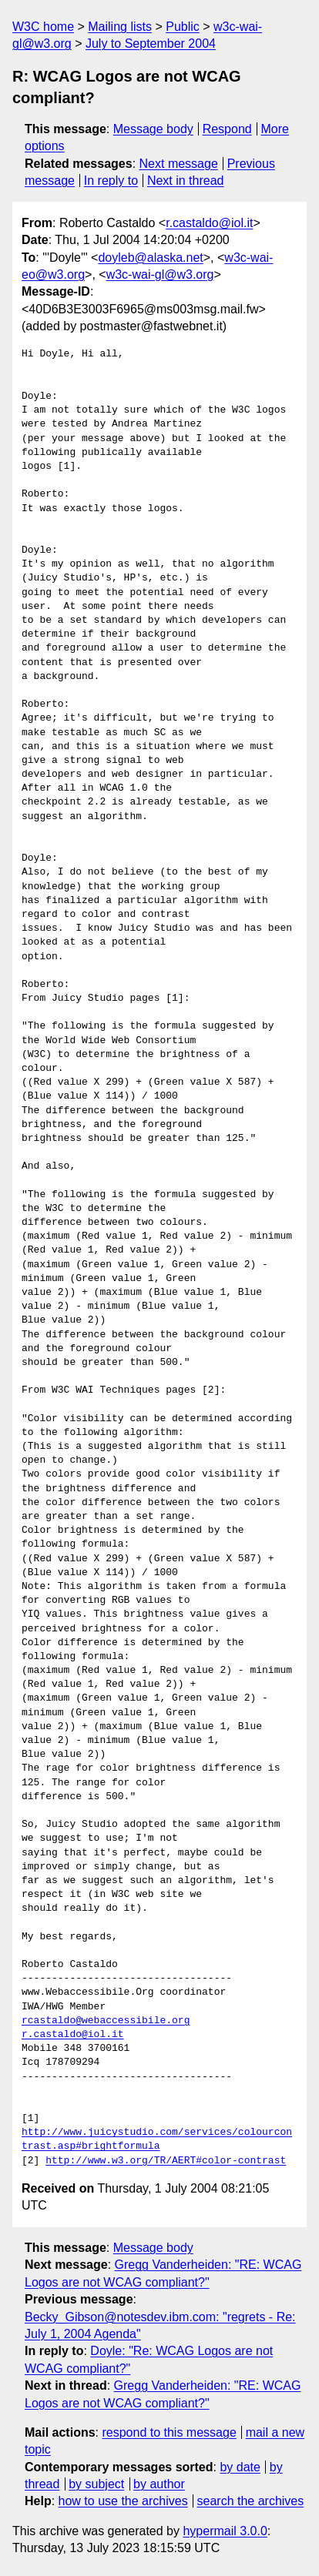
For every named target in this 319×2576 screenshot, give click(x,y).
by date (240, 2467)
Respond (227, 128)
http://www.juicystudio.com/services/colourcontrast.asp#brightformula (157, 2139)
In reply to (111, 180)
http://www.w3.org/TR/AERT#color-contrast (165, 2161)
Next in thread (185, 180)
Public (183, 26)
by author (159, 2484)
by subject (96, 2484)
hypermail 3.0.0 (225, 2531)
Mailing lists (120, 26)
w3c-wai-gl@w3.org (160, 274)
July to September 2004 (151, 43)
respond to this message (169, 2432)
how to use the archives (123, 2500)
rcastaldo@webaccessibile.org (106, 2021)
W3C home (43, 26)
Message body (153, 128)
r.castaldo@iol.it (209, 222)
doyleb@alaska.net (150, 257)
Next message (178, 163)
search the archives (250, 2500)
